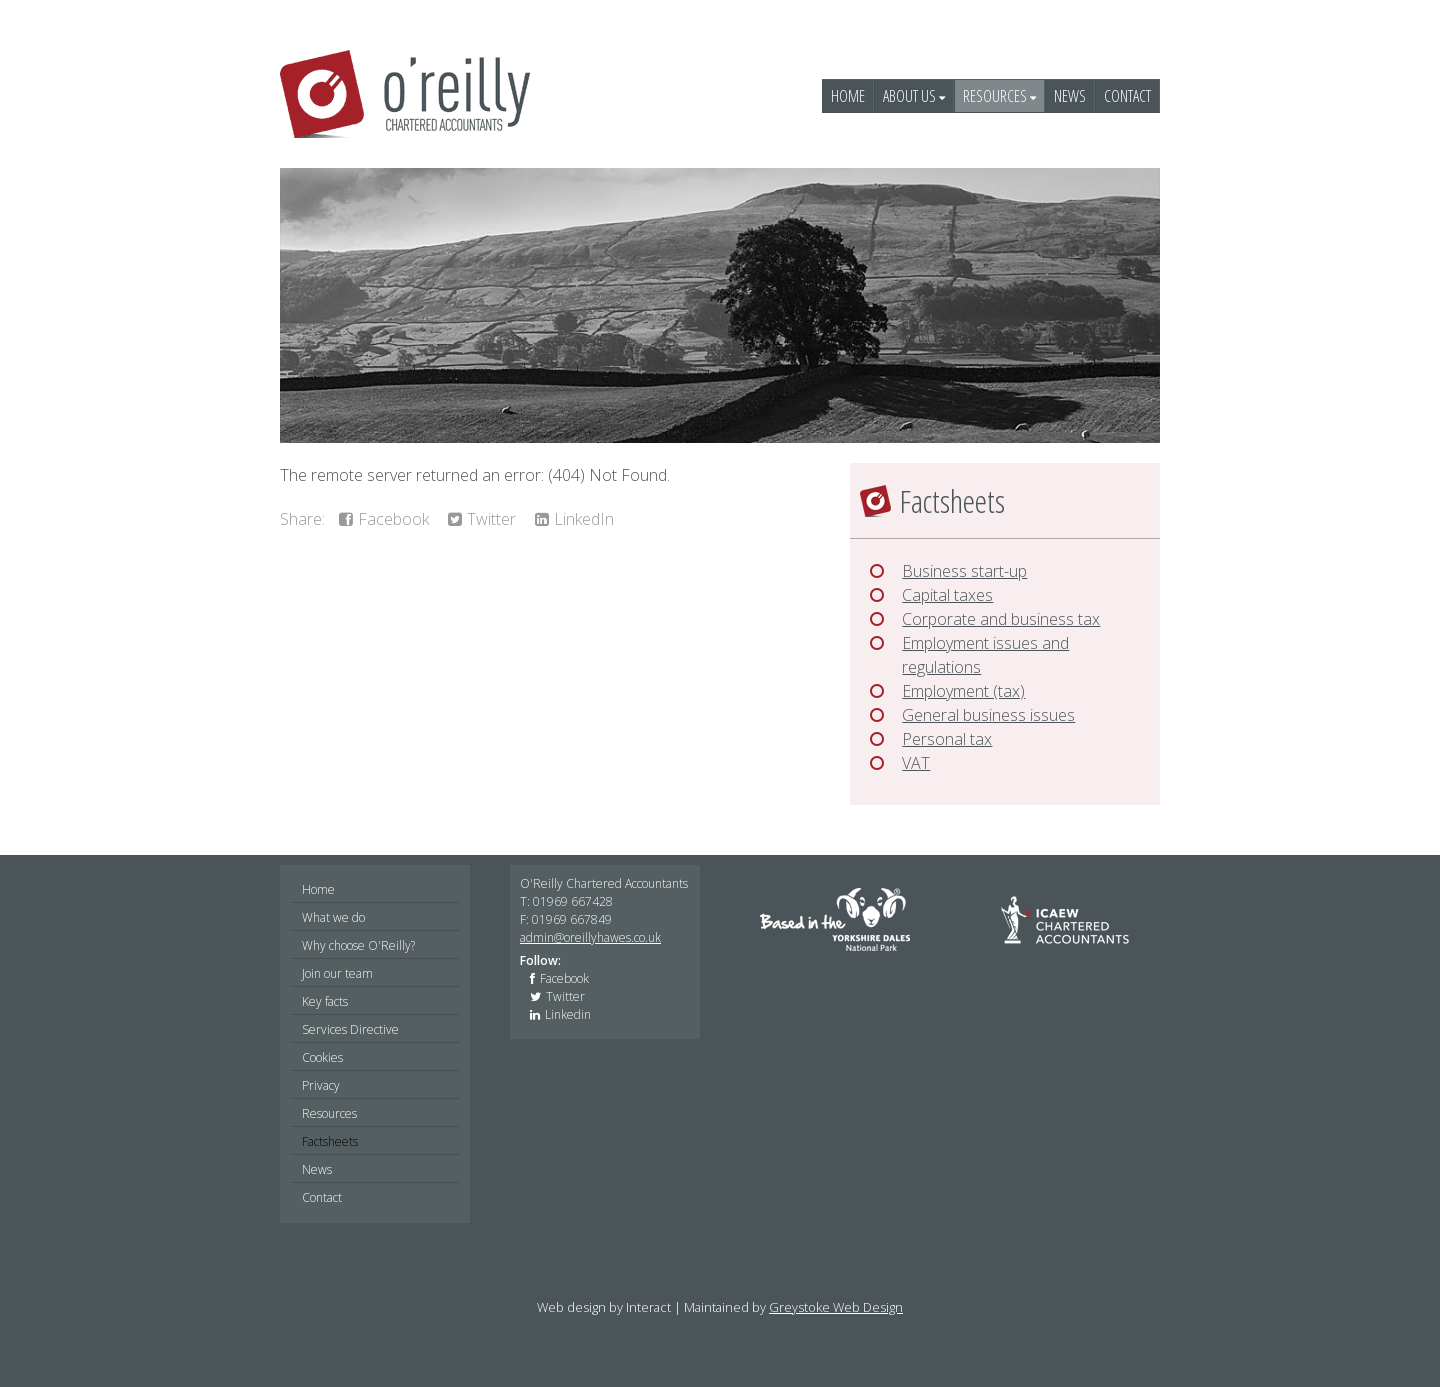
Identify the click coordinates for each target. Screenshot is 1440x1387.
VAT (916, 763)
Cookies (322, 1057)
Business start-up (964, 571)
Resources (329, 1113)
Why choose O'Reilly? (358, 945)
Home (848, 96)
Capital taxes (947, 595)
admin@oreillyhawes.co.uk (590, 937)
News (1070, 96)
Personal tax (947, 739)
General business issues (988, 715)
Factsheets (330, 1141)
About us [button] (914, 96)
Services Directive (350, 1029)
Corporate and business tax (1001, 619)
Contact (1127, 96)
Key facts (325, 1001)
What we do (333, 917)
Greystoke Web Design (836, 1307)
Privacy (321, 1085)
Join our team (337, 973)
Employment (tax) (963, 691)
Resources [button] (999, 96)
